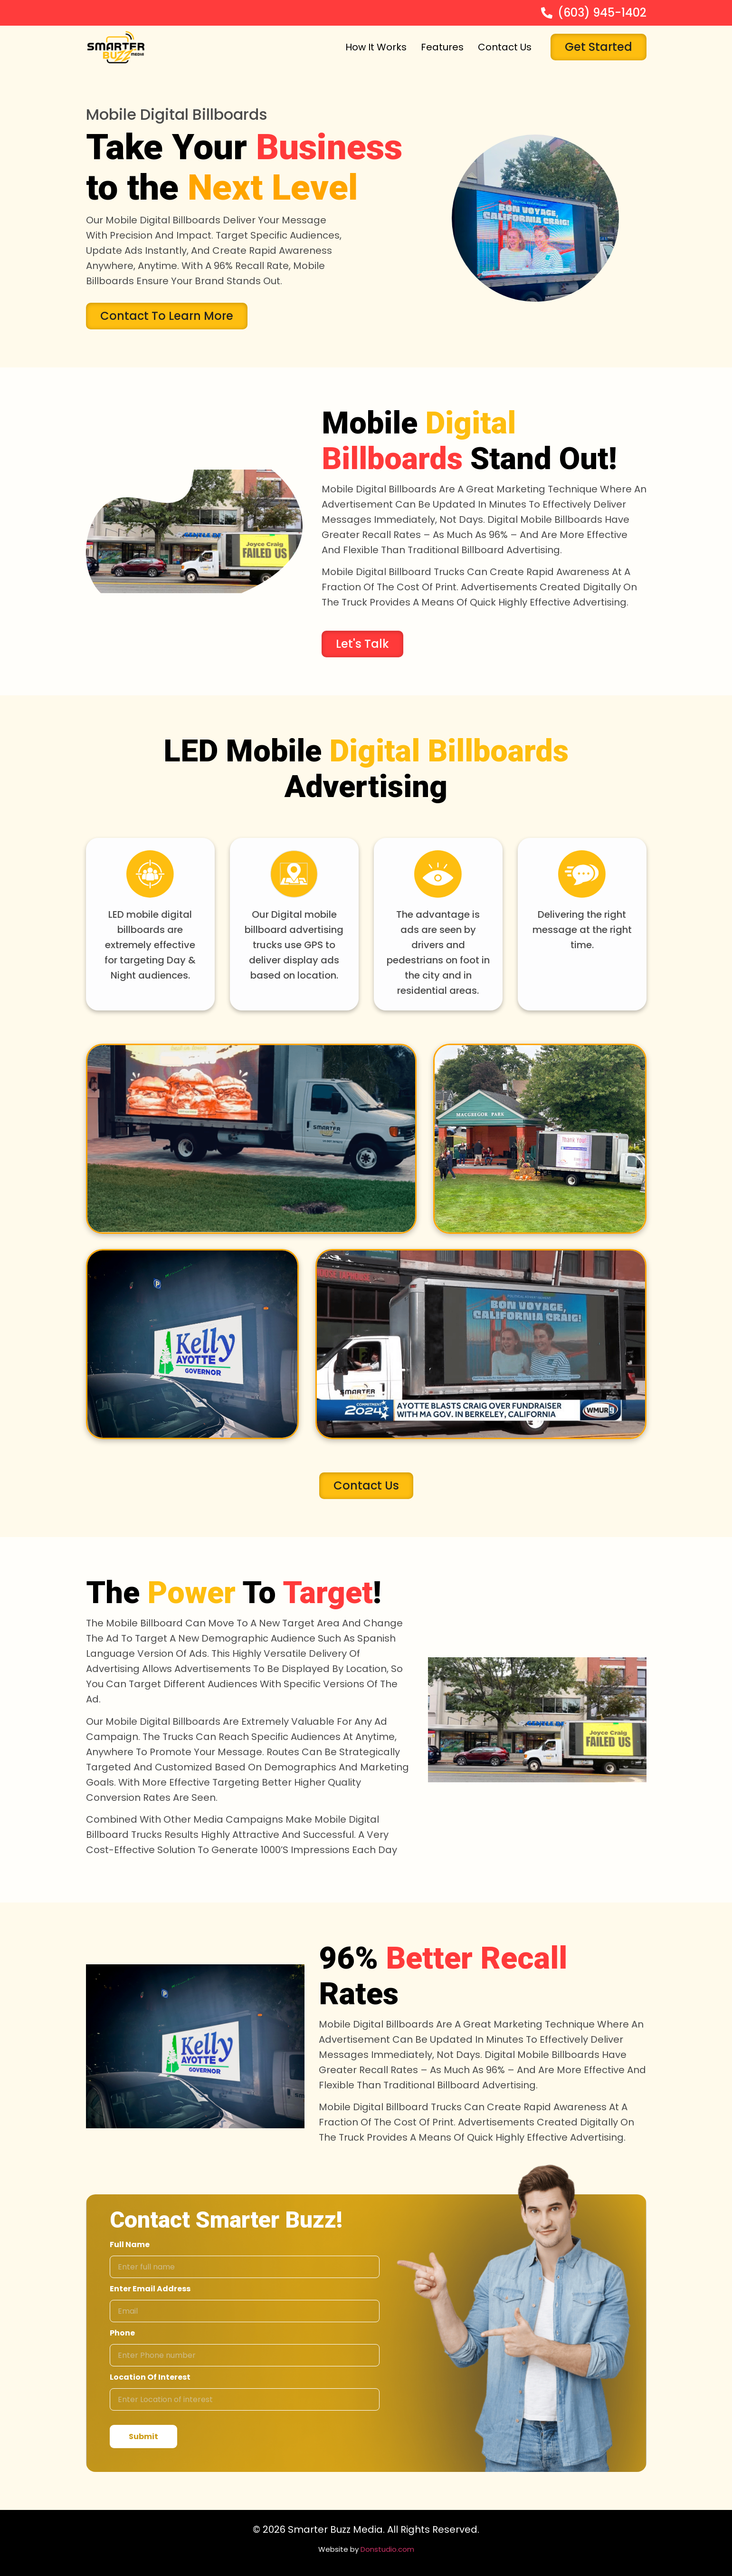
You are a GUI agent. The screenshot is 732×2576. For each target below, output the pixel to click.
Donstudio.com (387, 2549)
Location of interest (150, 2377)
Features (442, 47)
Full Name (130, 2244)
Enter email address (150, 2288)
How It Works (376, 47)
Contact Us (505, 47)
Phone (122, 2332)
